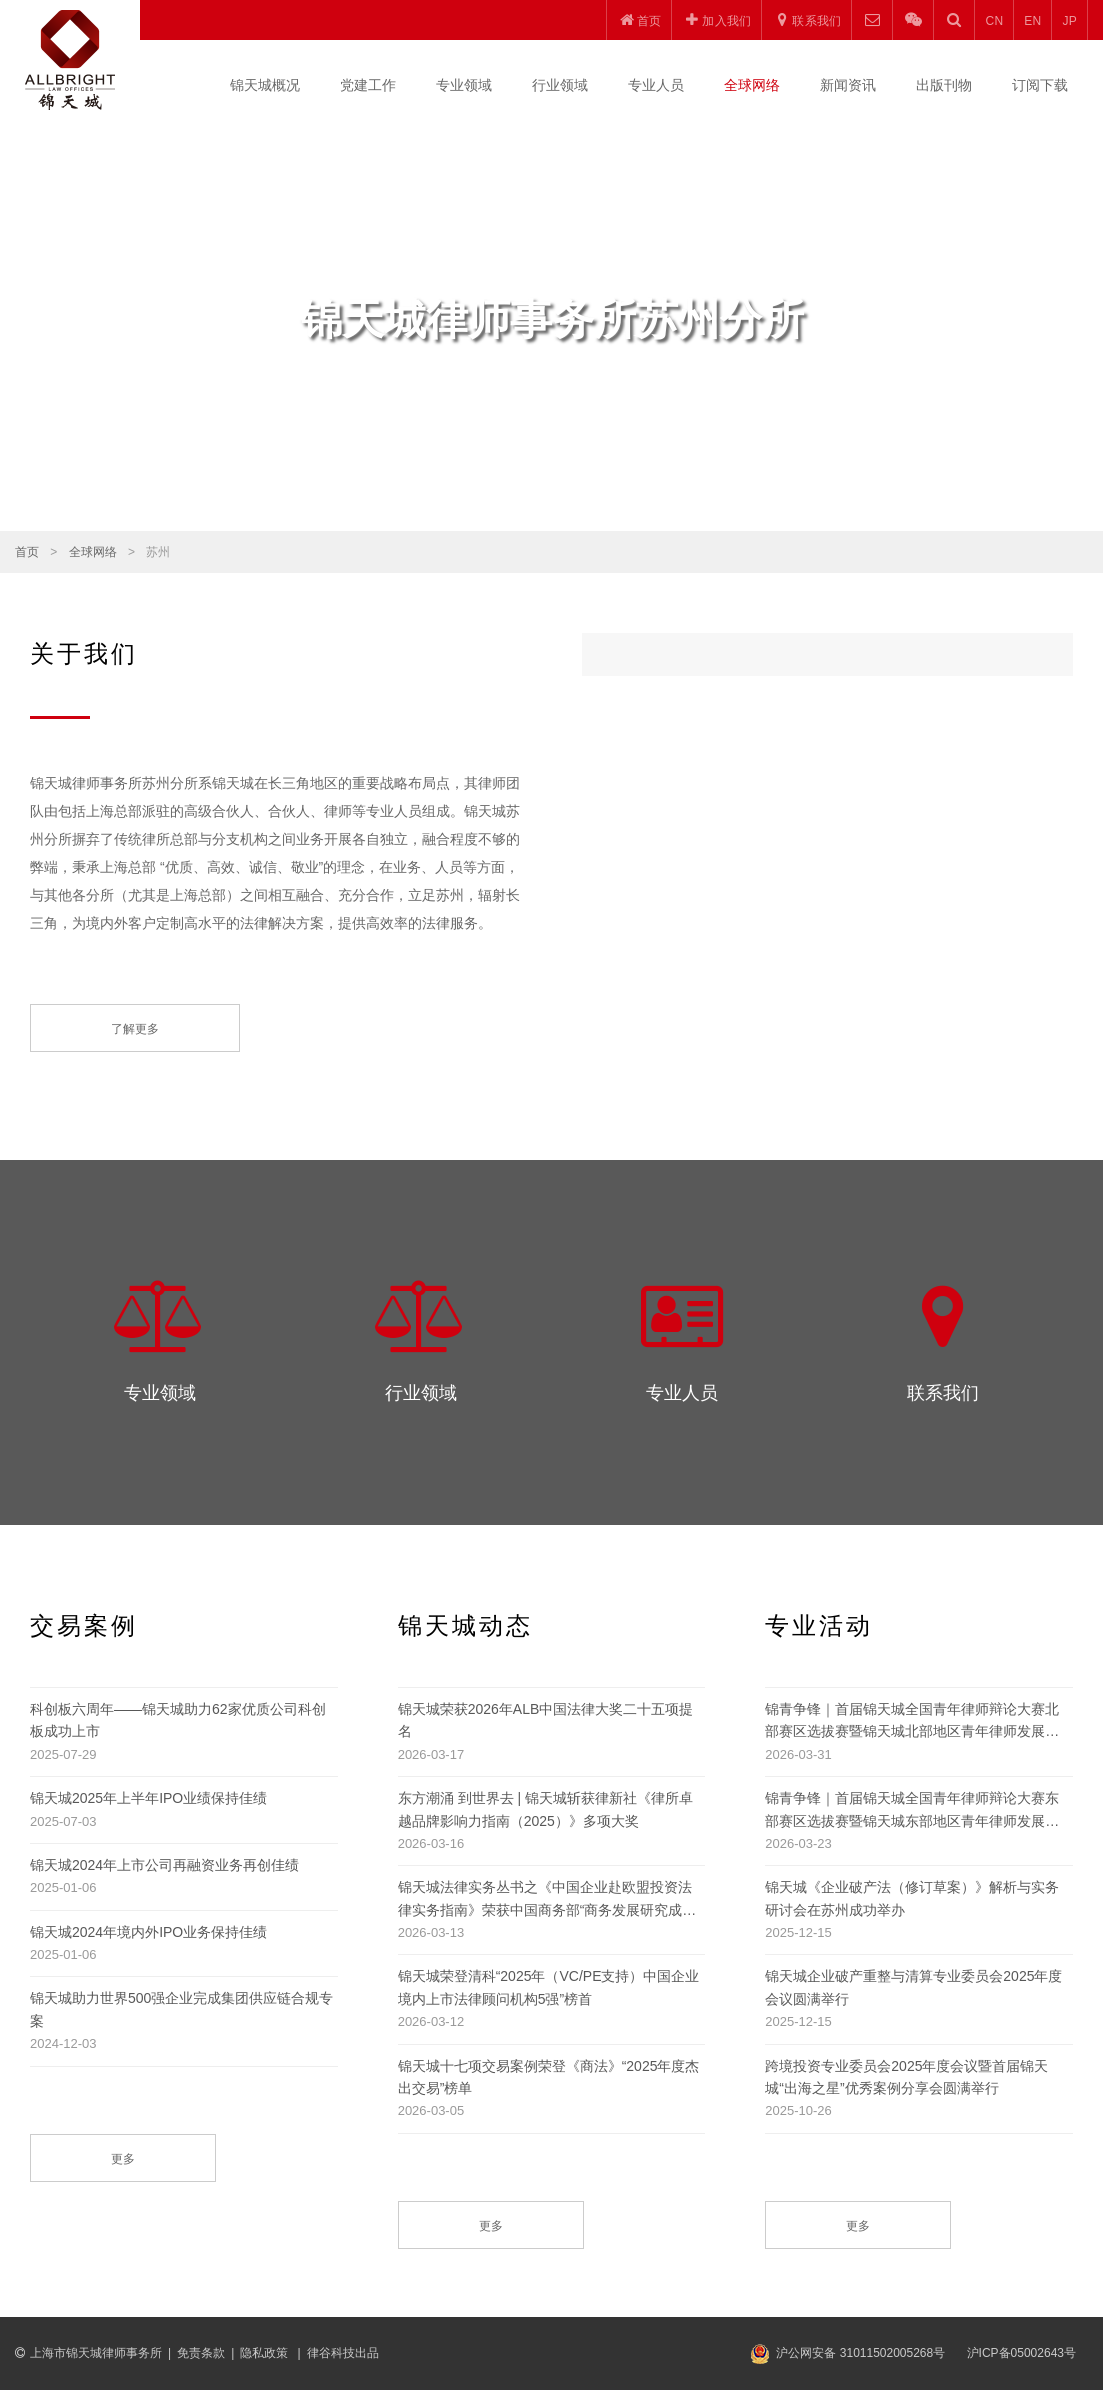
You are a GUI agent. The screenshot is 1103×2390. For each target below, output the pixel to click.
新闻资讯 (848, 85)
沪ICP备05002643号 (1021, 2353)
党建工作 (368, 85)
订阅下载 (1040, 85)
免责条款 (201, 2353)
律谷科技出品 (343, 2353)
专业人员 (656, 85)
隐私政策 (265, 2353)
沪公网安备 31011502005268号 (860, 2353)
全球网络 (752, 85)
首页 (27, 552)
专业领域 (464, 85)
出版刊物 (944, 85)
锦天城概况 (265, 85)
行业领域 (560, 85)
